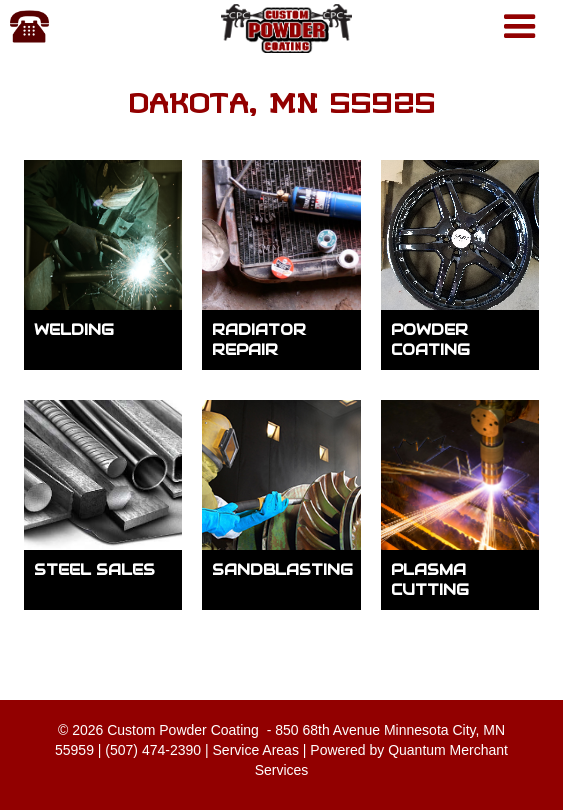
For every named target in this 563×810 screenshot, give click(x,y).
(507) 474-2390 (153, 750)
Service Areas (256, 750)
